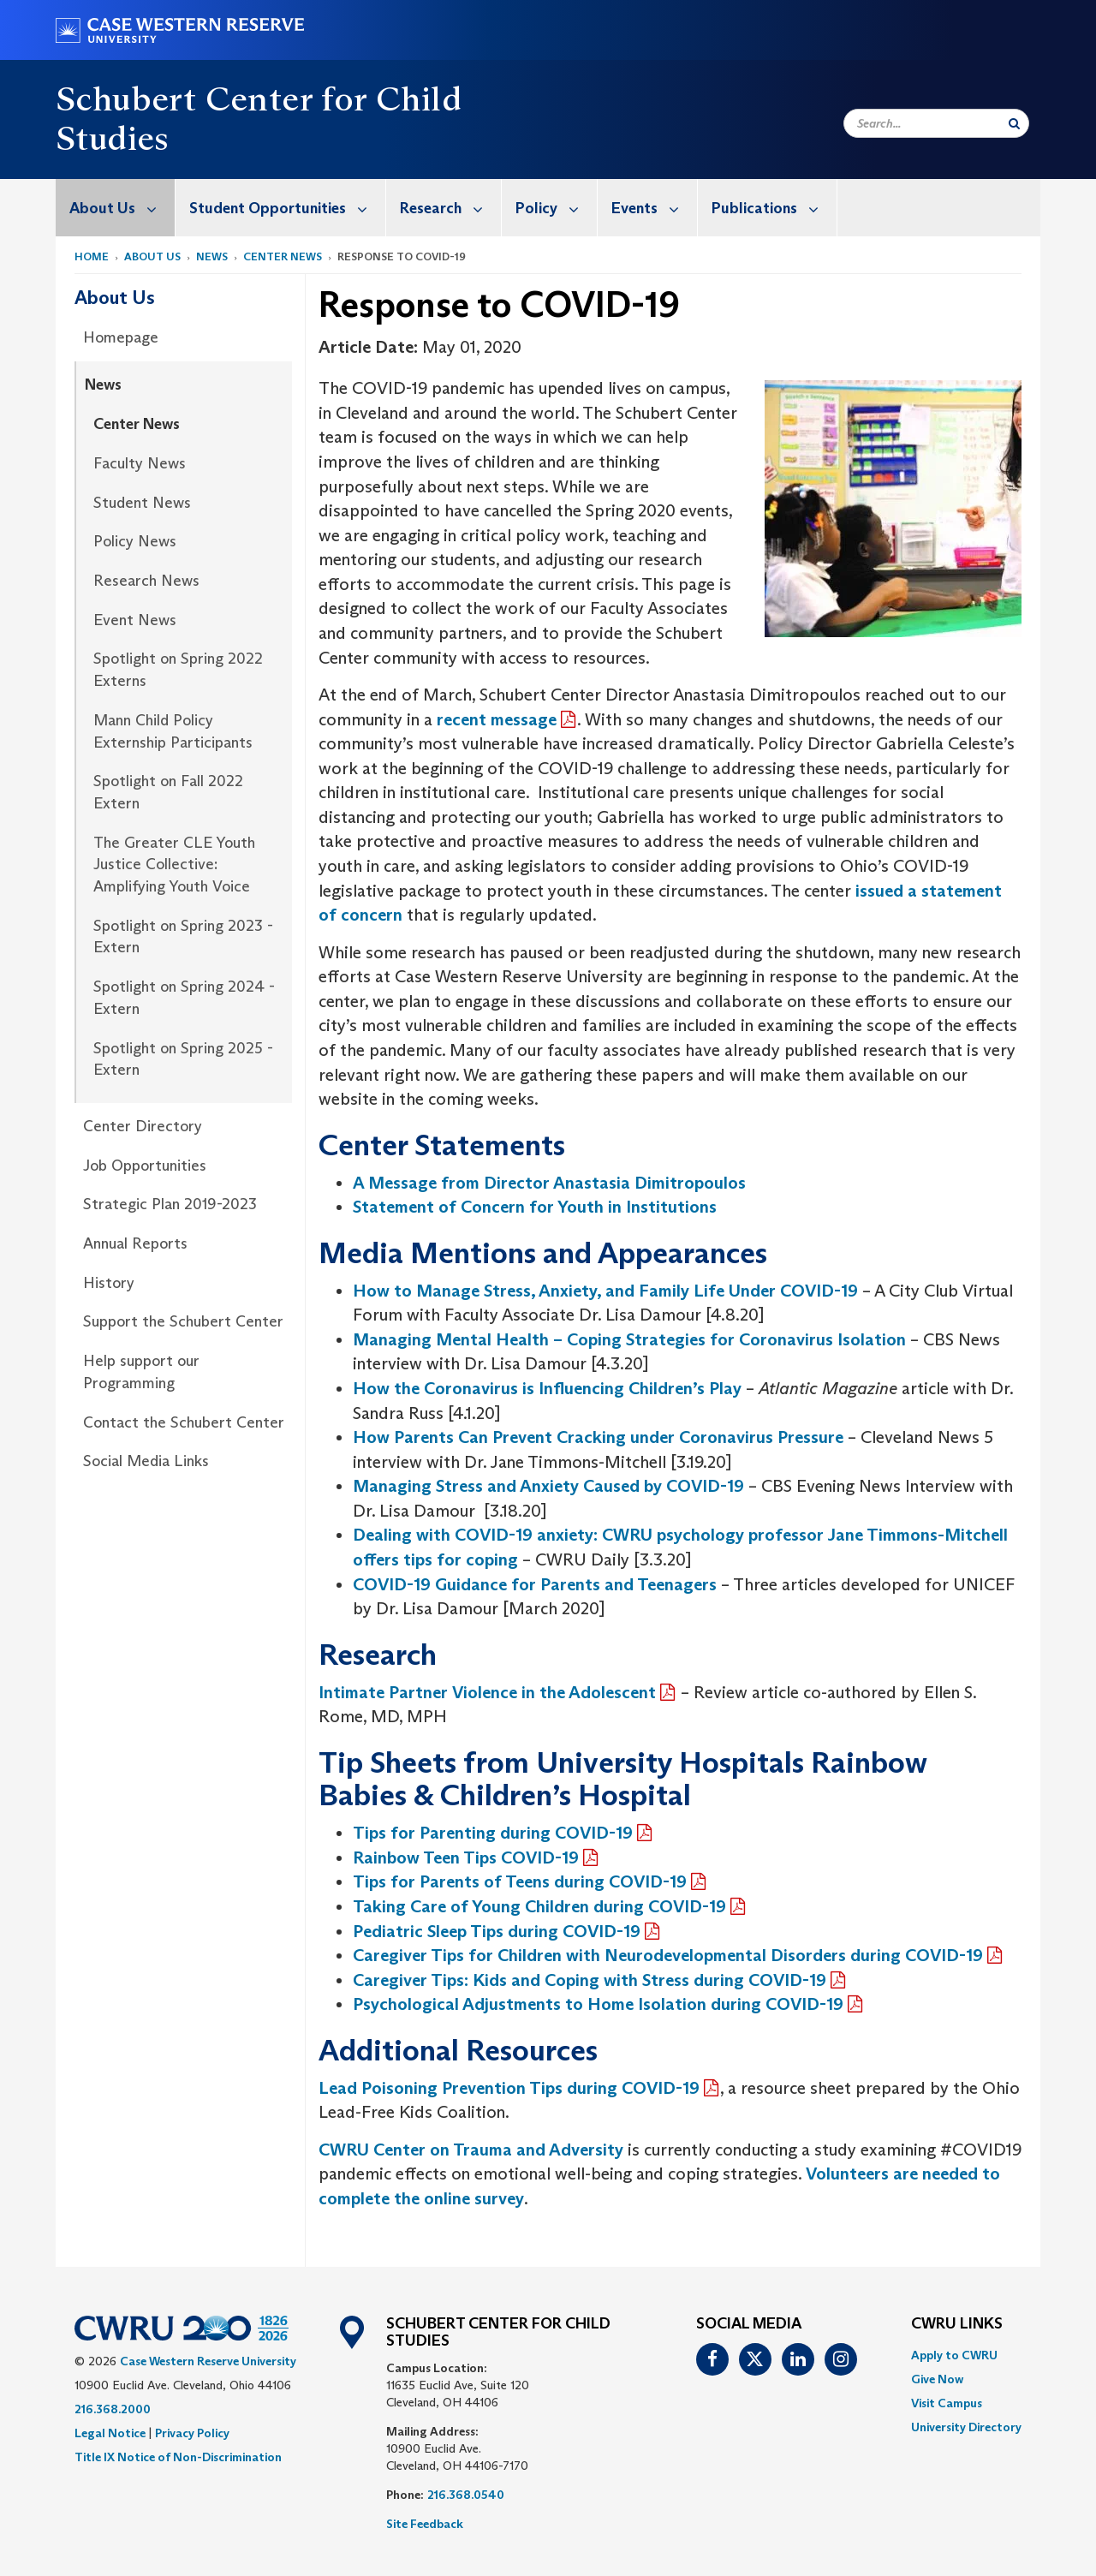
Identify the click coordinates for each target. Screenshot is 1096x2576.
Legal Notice (110, 2433)
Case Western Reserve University (208, 2361)
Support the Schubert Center (183, 1321)
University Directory (966, 2427)
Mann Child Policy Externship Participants (173, 731)
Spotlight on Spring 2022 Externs (178, 669)
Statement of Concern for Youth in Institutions (535, 1206)
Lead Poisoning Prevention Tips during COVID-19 (509, 2088)
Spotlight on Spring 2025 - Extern (183, 1059)
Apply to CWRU (954, 2355)
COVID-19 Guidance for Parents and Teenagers (535, 1584)
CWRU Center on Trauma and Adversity (471, 2149)
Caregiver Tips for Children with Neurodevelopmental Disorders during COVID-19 (668, 1955)
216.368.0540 (465, 2494)
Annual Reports (135, 1243)
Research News (146, 580)
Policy (556, 207)
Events (654, 207)
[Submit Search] (1014, 123)
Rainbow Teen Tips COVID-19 (466, 1857)
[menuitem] (116, 207)
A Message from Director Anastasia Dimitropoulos (549, 1182)
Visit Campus (946, 2403)
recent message (497, 719)
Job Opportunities (144, 1165)
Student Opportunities (287, 207)
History (108, 1282)
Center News (282, 256)
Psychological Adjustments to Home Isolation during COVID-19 (598, 2004)
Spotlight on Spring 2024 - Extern (184, 997)
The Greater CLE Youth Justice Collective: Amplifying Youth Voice (174, 864)
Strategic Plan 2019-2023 (170, 1204)
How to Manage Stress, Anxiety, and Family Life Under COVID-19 (605, 1290)
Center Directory (142, 1126)
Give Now (937, 2379)
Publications (774, 207)
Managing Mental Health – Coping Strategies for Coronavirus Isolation (629, 1339)
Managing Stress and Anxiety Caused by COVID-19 (548, 1486)
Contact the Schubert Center (183, 1422)
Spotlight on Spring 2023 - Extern (183, 936)
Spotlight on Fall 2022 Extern (168, 792)
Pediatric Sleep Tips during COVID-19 (496, 1931)
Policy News (134, 541)
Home (91, 256)
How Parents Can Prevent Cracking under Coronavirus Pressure (598, 1437)
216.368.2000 (112, 2409)
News (212, 256)
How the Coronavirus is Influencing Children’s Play (547, 1388)
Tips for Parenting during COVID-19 (493, 1832)
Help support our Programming (141, 1371)
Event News (134, 620)
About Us (122, 207)
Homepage (120, 337)
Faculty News (139, 463)
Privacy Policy (192, 2433)
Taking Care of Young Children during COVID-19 (539, 1906)
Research (450, 207)
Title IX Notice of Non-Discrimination (178, 2457)
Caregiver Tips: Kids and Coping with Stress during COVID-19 (589, 1980)
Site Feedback (424, 2523)
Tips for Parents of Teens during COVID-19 (520, 1881)
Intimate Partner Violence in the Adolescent (487, 1692)
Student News (142, 502)
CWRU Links (957, 2324)
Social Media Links (146, 1461)
